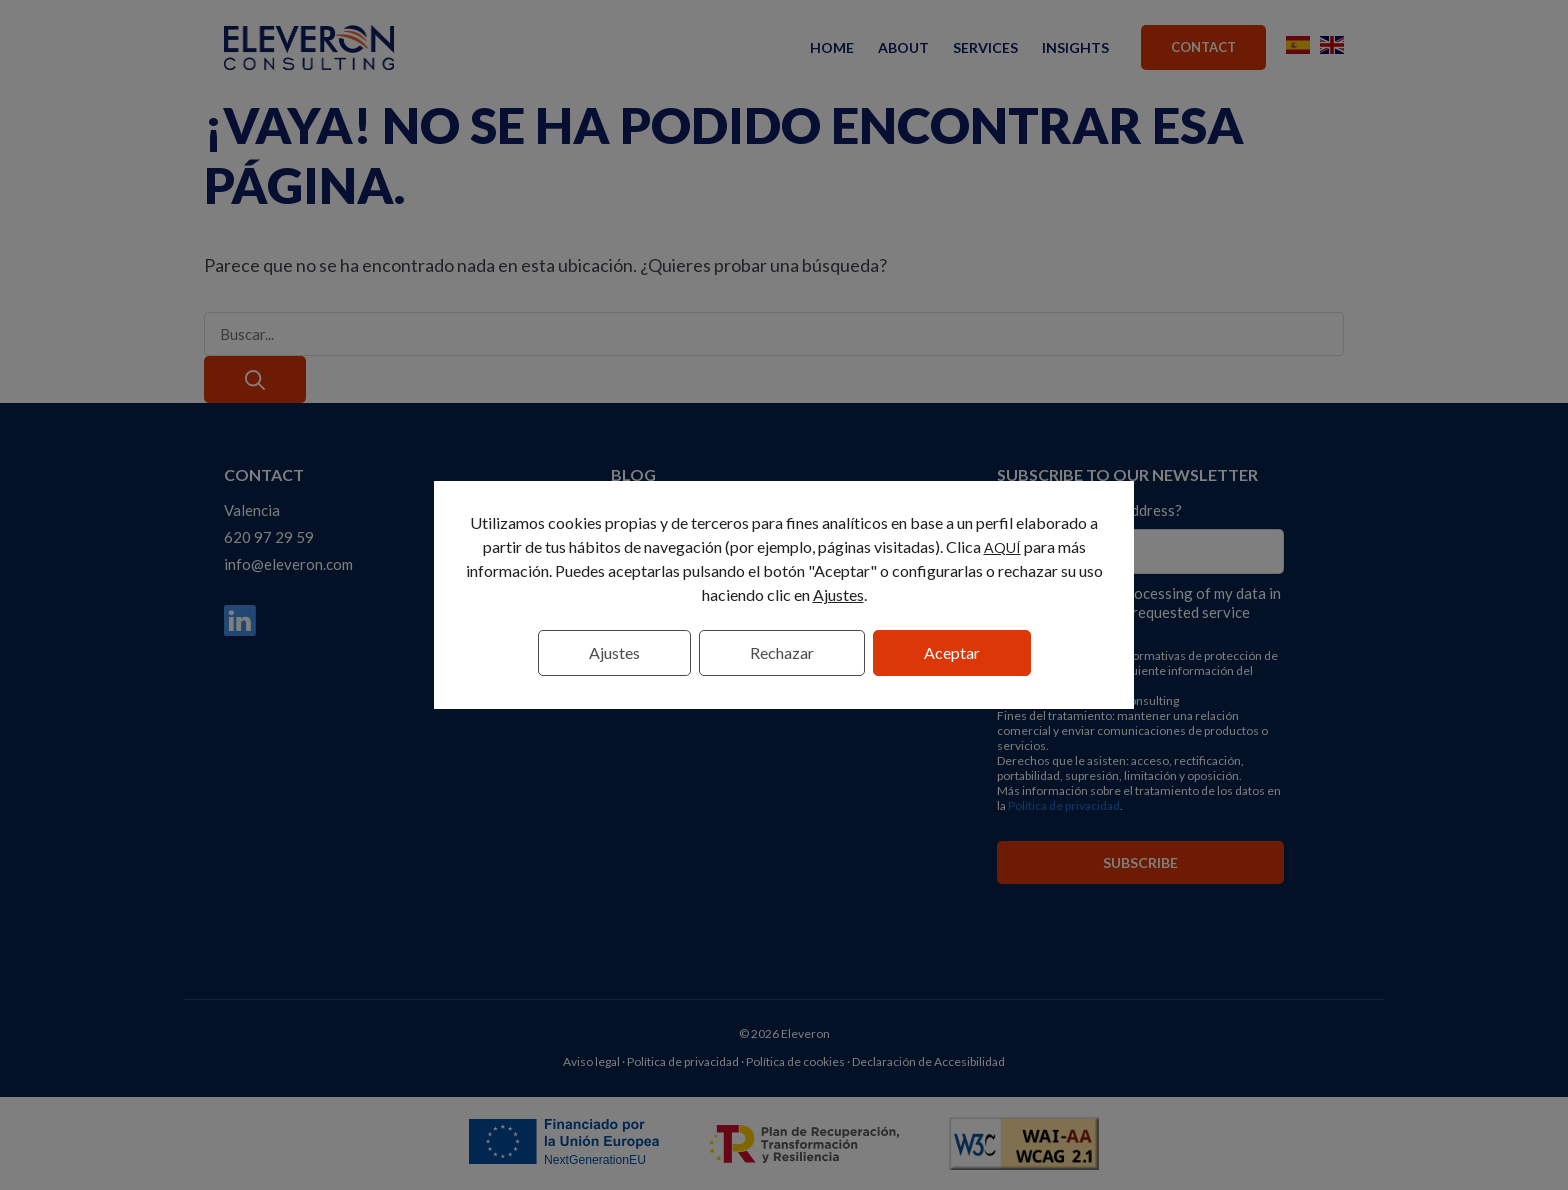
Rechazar (782, 652)
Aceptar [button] (952, 652)
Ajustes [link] (838, 594)
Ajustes (614, 652)
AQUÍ (1002, 547)
